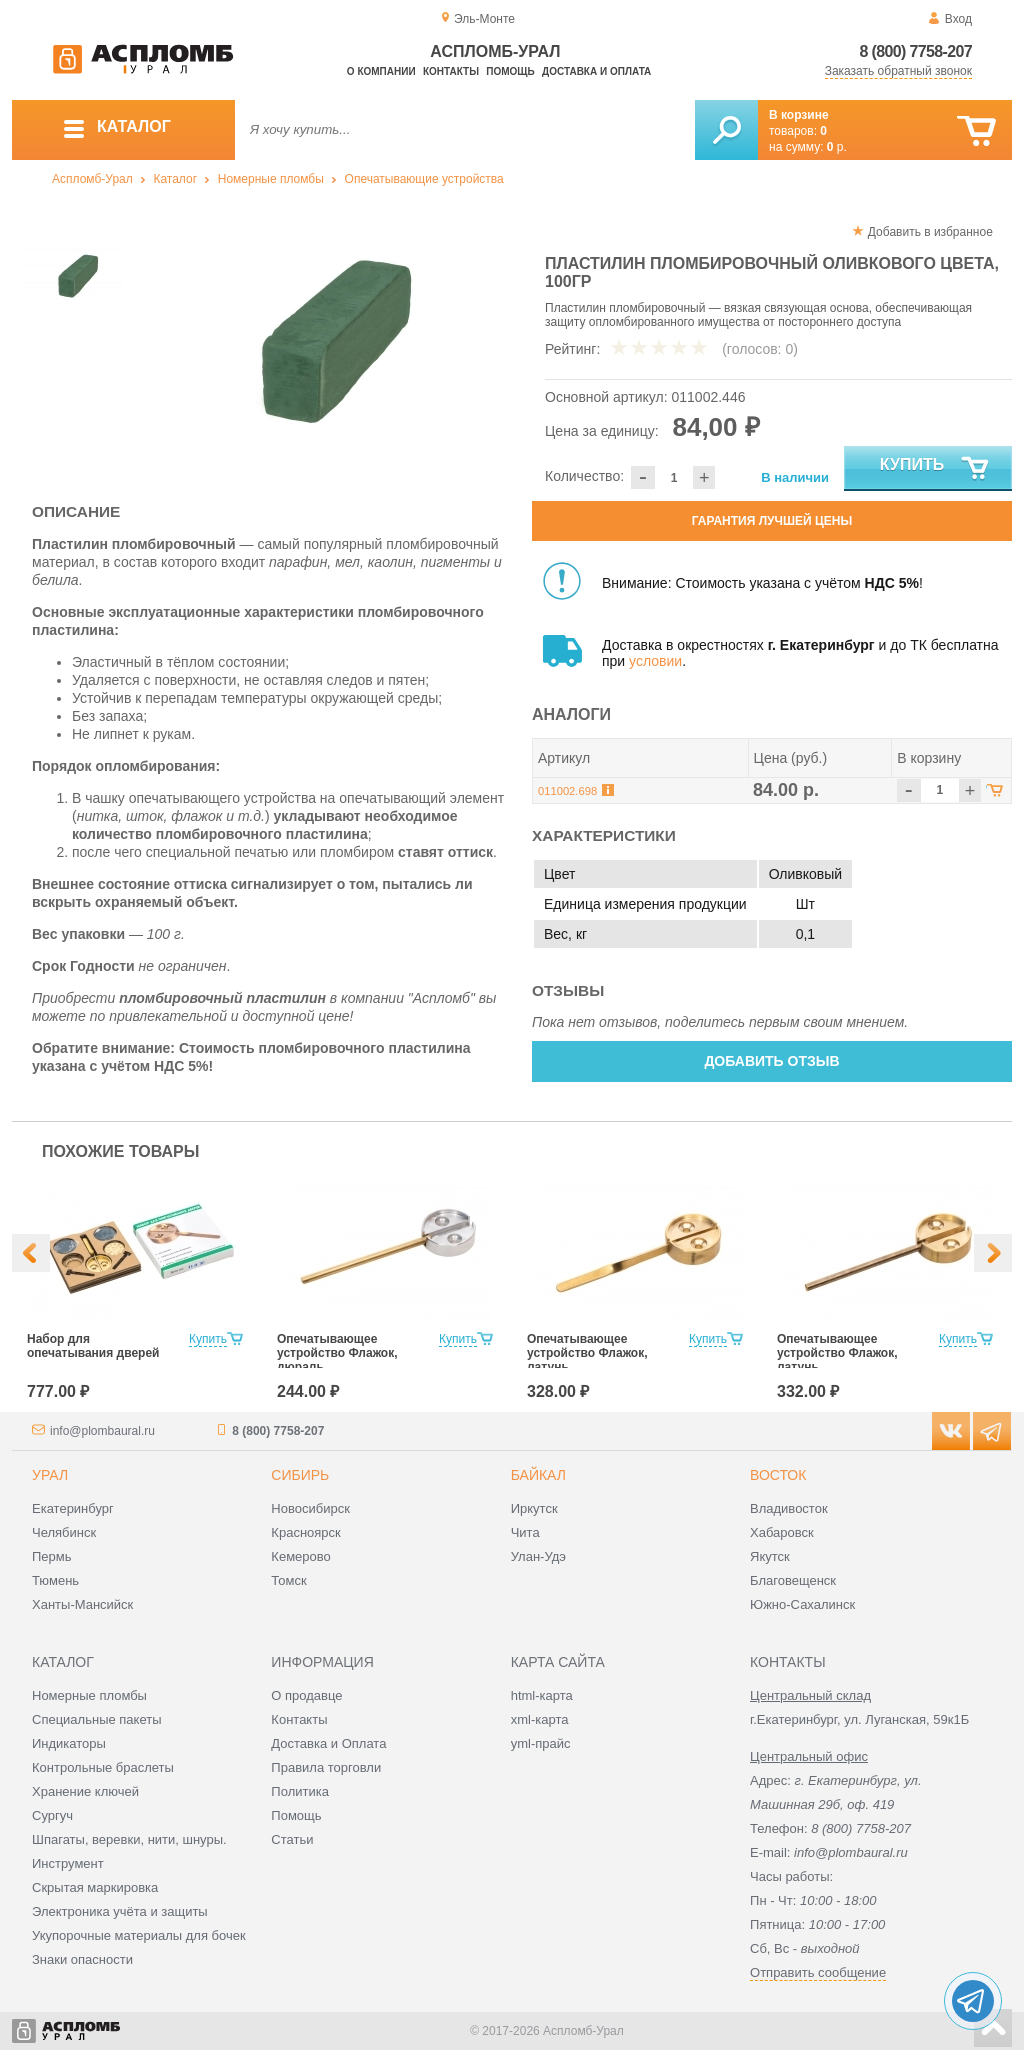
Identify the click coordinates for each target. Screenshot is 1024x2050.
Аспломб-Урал (92, 179)
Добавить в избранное (930, 232)
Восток (778, 1475)
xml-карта (540, 1719)
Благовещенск (793, 1580)
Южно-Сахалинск (802, 1604)
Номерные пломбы (271, 179)
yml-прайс (541, 1743)
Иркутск (534, 1508)
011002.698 (567, 791)
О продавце (306, 1695)
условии (655, 661)
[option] (324, 345)
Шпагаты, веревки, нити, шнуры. (129, 1839)
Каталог (175, 179)
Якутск (770, 1556)
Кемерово (300, 1556)
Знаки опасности (82, 1959)
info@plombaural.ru (102, 1431)
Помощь (510, 71)
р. (837, 147)
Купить (935, 469)
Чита (525, 1532)
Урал (50, 1475)
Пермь (52, 1556)
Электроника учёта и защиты (120, 1911)
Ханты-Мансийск (82, 1604)
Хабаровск (782, 1532)
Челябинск (64, 1532)
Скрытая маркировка (95, 1887)
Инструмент (68, 1863)
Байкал (538, 1475)
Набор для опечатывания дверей (93, 1346)
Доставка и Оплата (328, 1743)
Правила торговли (326, 1767)
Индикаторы (69, 1743)
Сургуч (52, 1815)
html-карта (542, 1695)
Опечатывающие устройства (424, 179)
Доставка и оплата (596, 71)
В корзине (799, 115)
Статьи (292, 1839)
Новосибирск (310, 1508)
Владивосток (789, 1508)
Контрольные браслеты (103, 1767)
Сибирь (300, 1475)
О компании (381, 71)
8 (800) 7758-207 (915, 51)
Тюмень (55, 1580)
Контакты (451, 71)
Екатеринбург (73, 1508)
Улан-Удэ (538, 1556)
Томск (288, 1580)
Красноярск (305, 1532)
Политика (300, 1791)
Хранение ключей (85, 1791)
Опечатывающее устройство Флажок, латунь (587, 1353)
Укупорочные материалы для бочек (139, 1935)
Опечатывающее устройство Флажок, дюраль (337, 1353)
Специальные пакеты (97, 1719)
